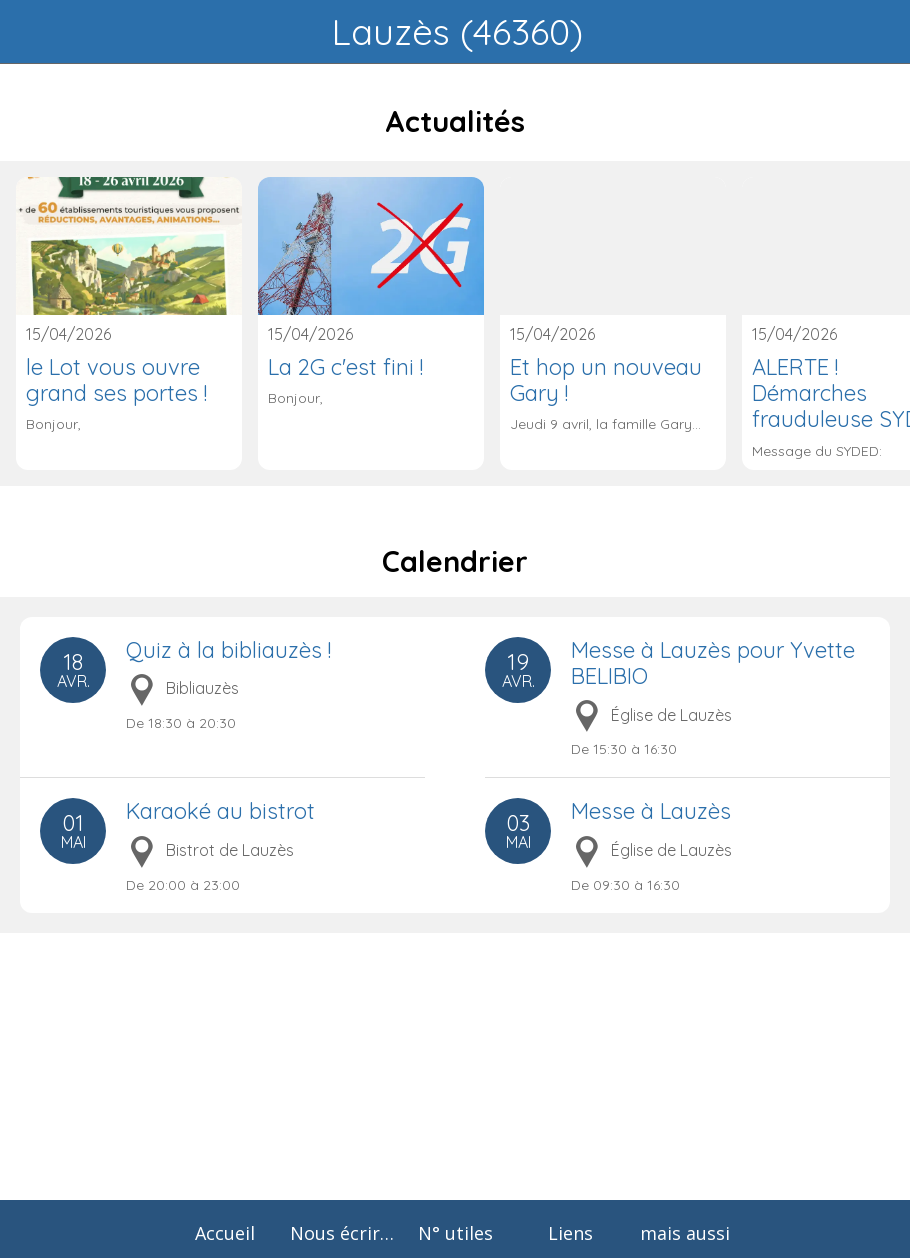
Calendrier (455, 561)
